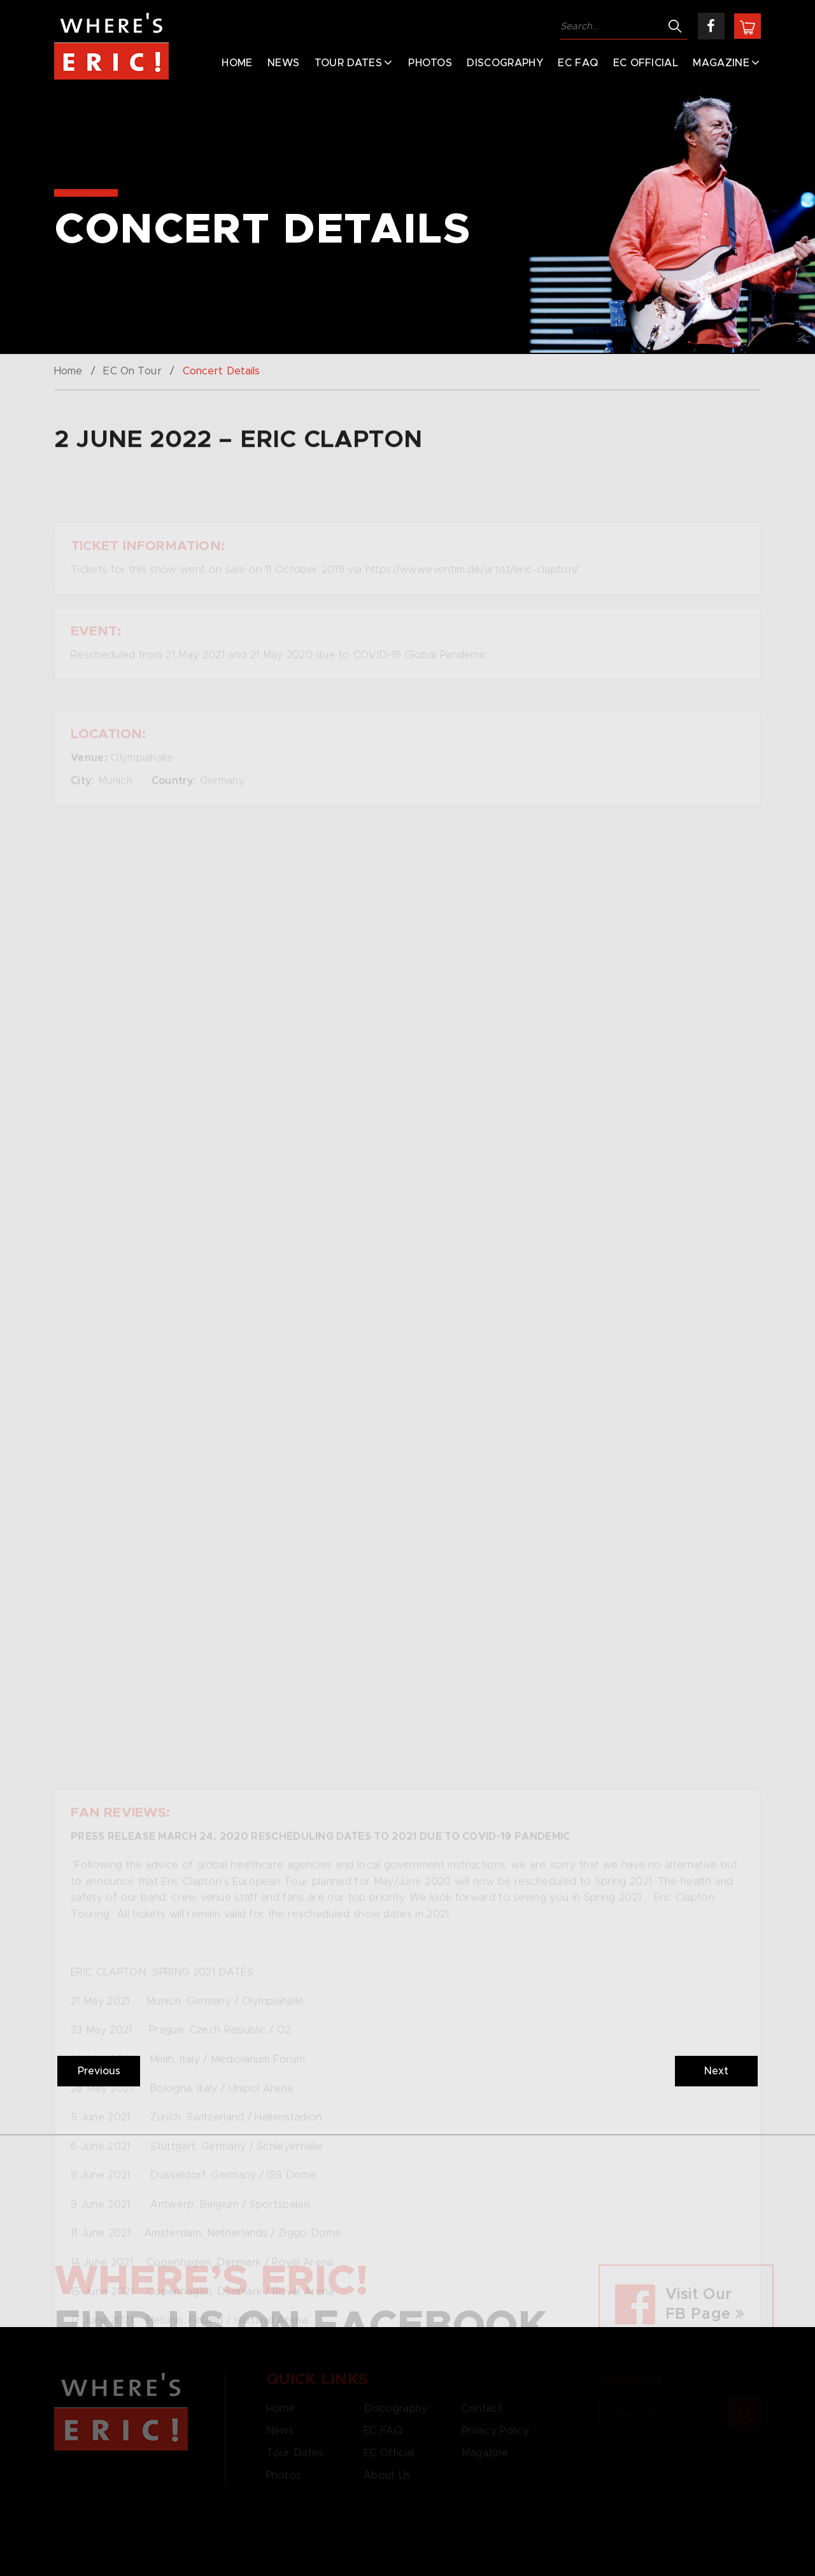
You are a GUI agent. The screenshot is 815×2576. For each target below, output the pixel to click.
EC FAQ (578, 63)
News (283, 63)
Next (716, 2071)
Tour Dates (348, 63)
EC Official (646, 63)
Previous (99, 2071)
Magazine (721, 63)
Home (237, 63)
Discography (505, 63)
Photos (430, 63)
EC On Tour (132, 371)
